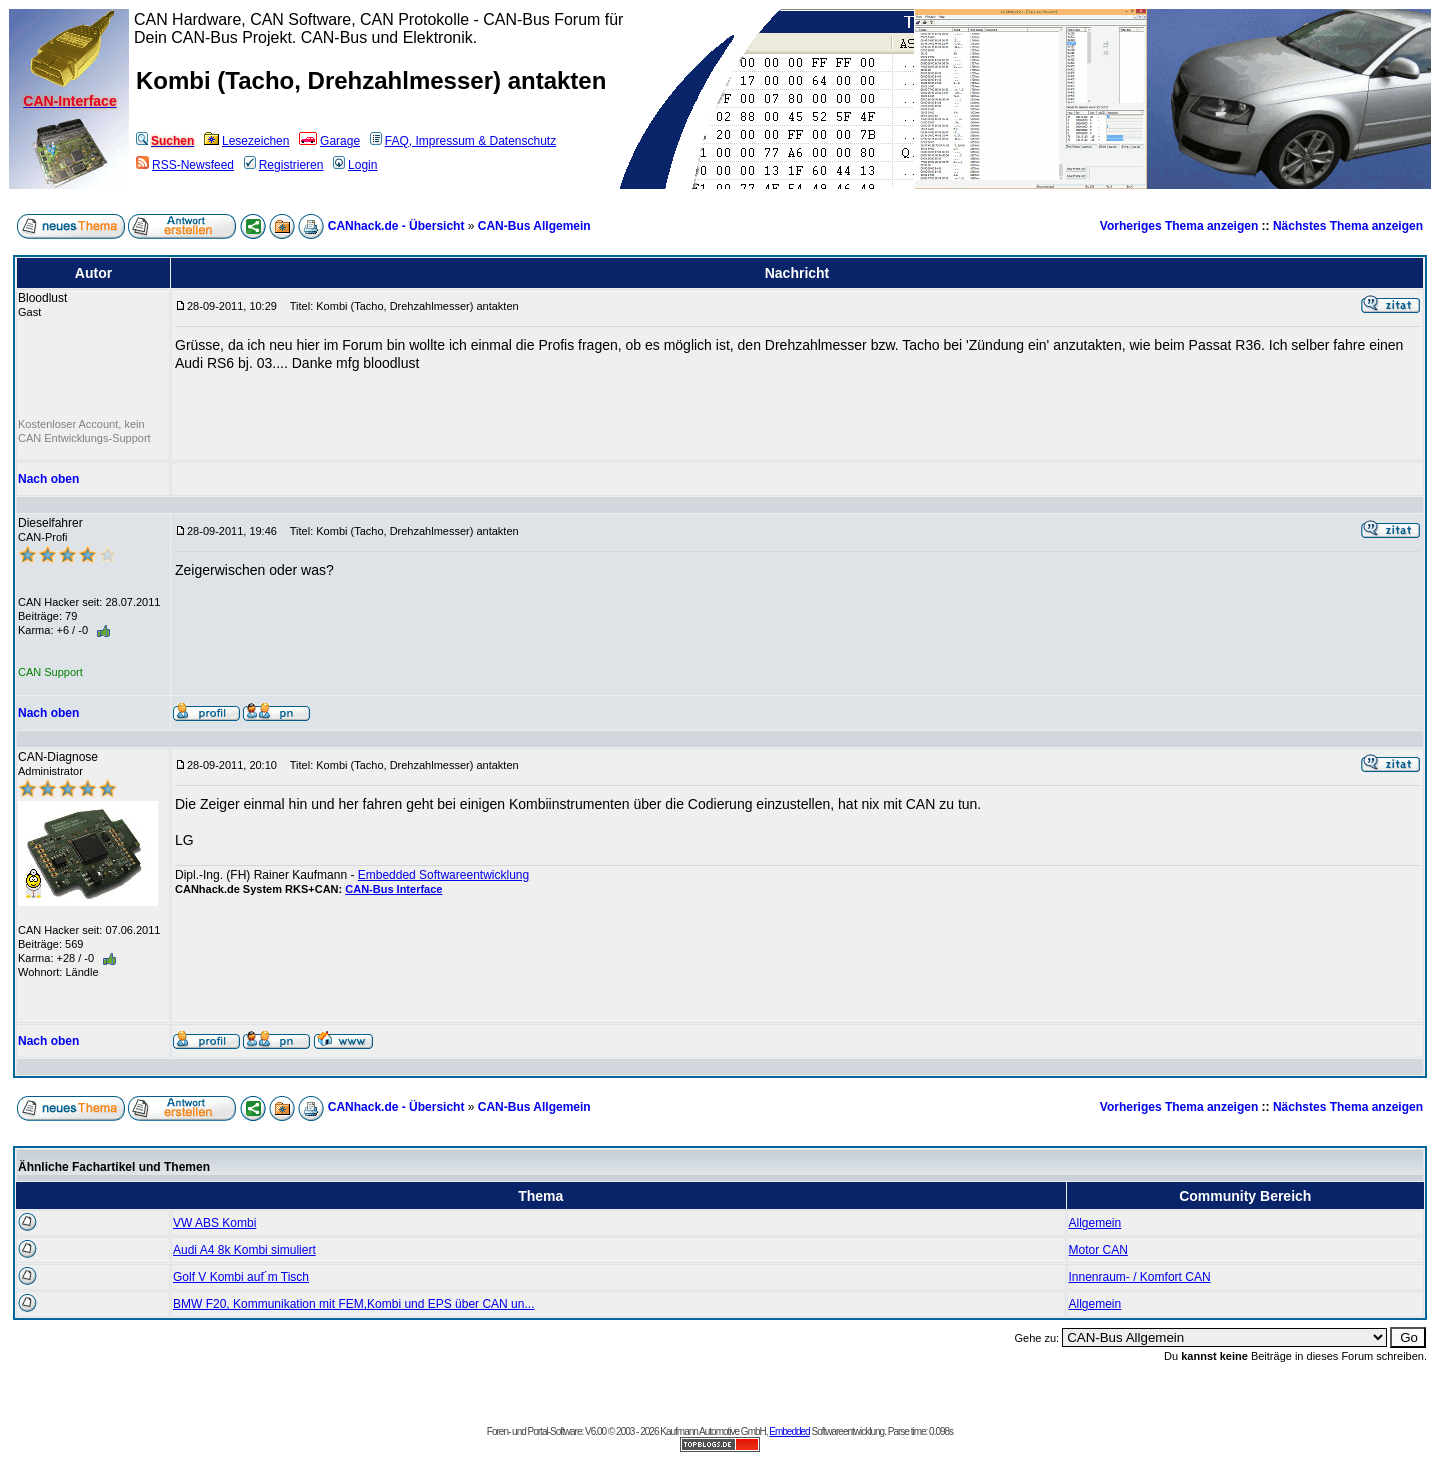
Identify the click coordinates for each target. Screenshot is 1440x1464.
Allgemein (1095, 1223)
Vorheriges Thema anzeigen (1179, 226)
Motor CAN (1098, 1250)
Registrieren (284, 165)
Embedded (789, 1431)
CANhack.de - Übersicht (396, 226)
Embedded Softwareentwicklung (443, 875)
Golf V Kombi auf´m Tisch (241, 1277)
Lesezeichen (246, 141)
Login (355, 165)
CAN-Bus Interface (393, 889)
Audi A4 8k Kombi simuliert (244, 1250)
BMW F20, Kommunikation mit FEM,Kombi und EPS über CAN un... (353, 1304)
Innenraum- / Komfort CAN (1140, 1277)
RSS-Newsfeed (185, 165)
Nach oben (48, 479)
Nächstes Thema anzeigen (1348, 226)
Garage (329, 141)
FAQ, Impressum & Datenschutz (463, 141)
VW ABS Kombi (214, 1223)
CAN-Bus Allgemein (534, 226)
